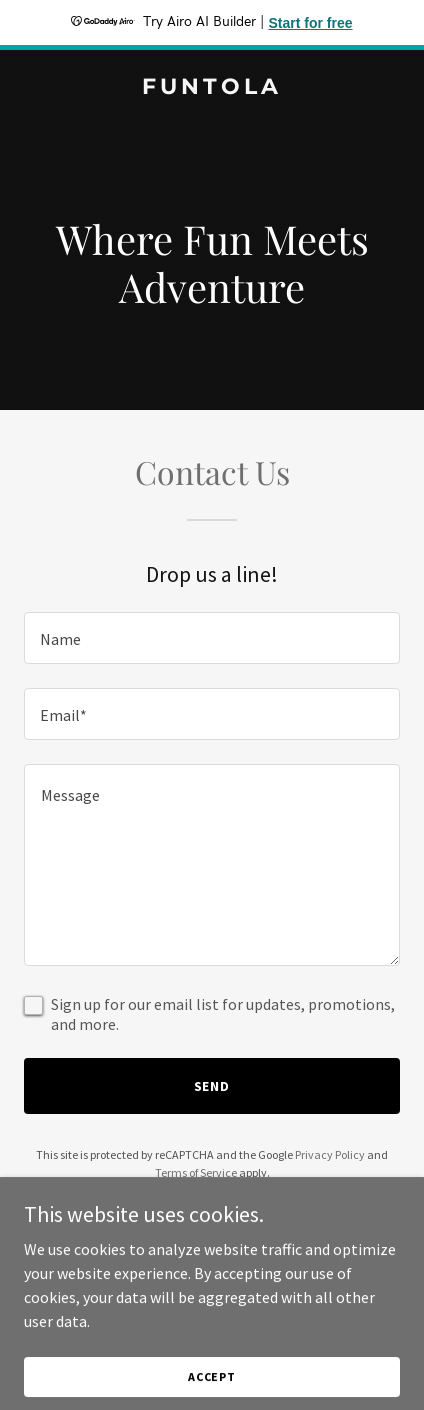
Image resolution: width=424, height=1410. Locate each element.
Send (212, 1086)
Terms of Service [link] (196, 1172)
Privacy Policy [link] (330, 1154)
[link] (212, 88)
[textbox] (212, 638)
